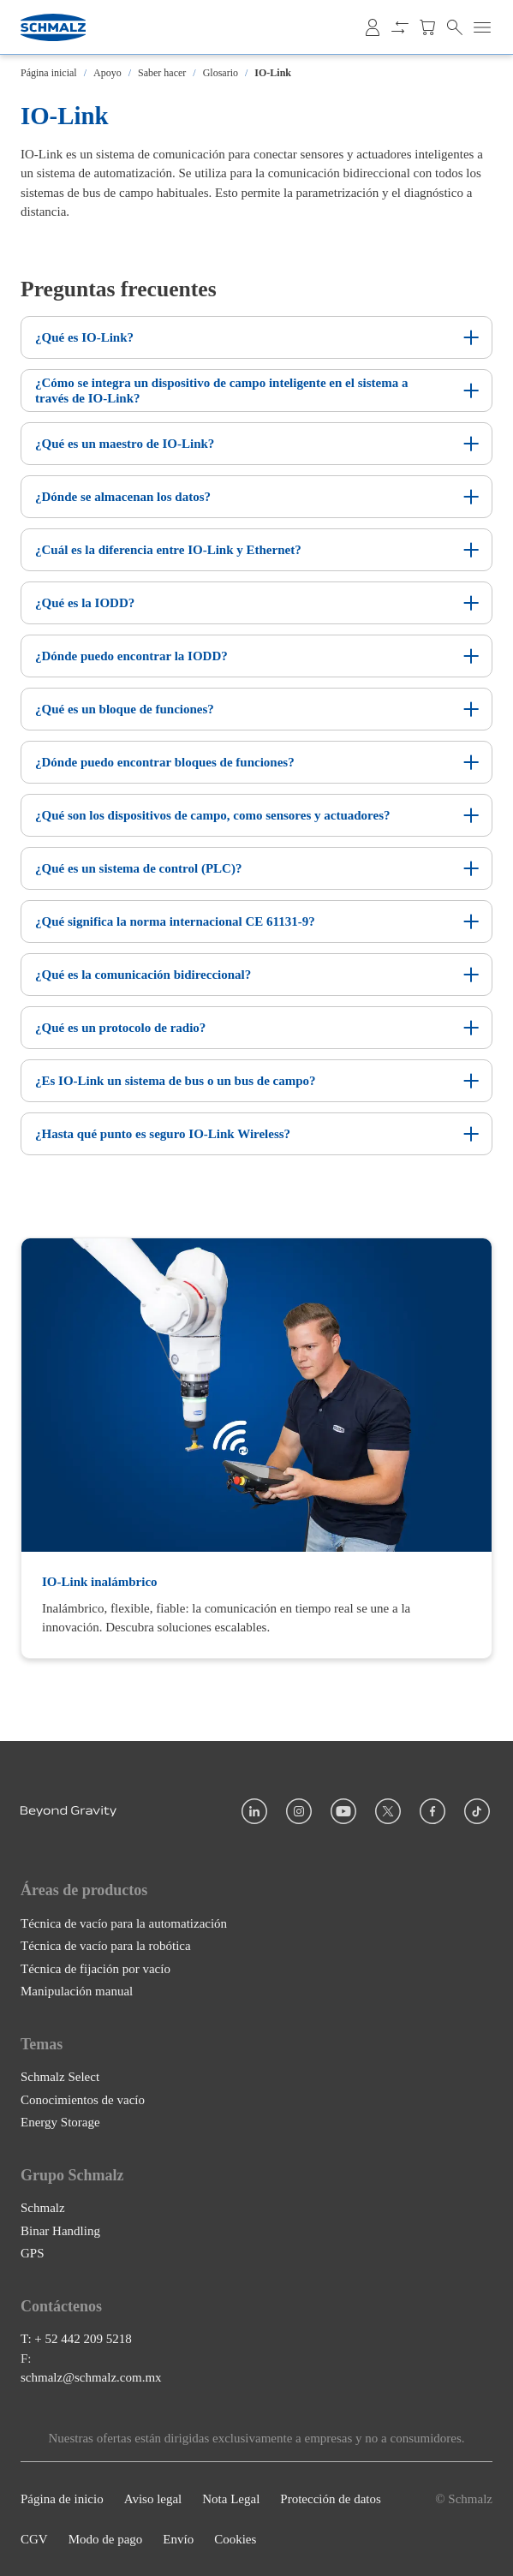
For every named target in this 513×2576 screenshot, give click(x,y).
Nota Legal (230, 2499)
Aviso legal (153, 2499)
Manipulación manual (77, 1991)
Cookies (235, 2539)
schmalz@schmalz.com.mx (91, 2377)
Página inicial (49, 73)
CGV (34, 2539)
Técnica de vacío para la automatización (124, 1922)
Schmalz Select (60, 2077)
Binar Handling (60, 2231)
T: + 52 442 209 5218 (76, 2339)
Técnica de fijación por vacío (95, 1968)
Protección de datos (330, 2499)
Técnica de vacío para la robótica (106, 1946)
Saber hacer (162, 73)
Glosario (220, 73)
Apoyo (107, 73)
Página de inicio (62, 2499)
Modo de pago (106, 2539)
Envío (178, 2539)
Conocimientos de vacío (83, 2099)
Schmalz (43, 2208)
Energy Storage (60, 2122)
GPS (33, 2253)
